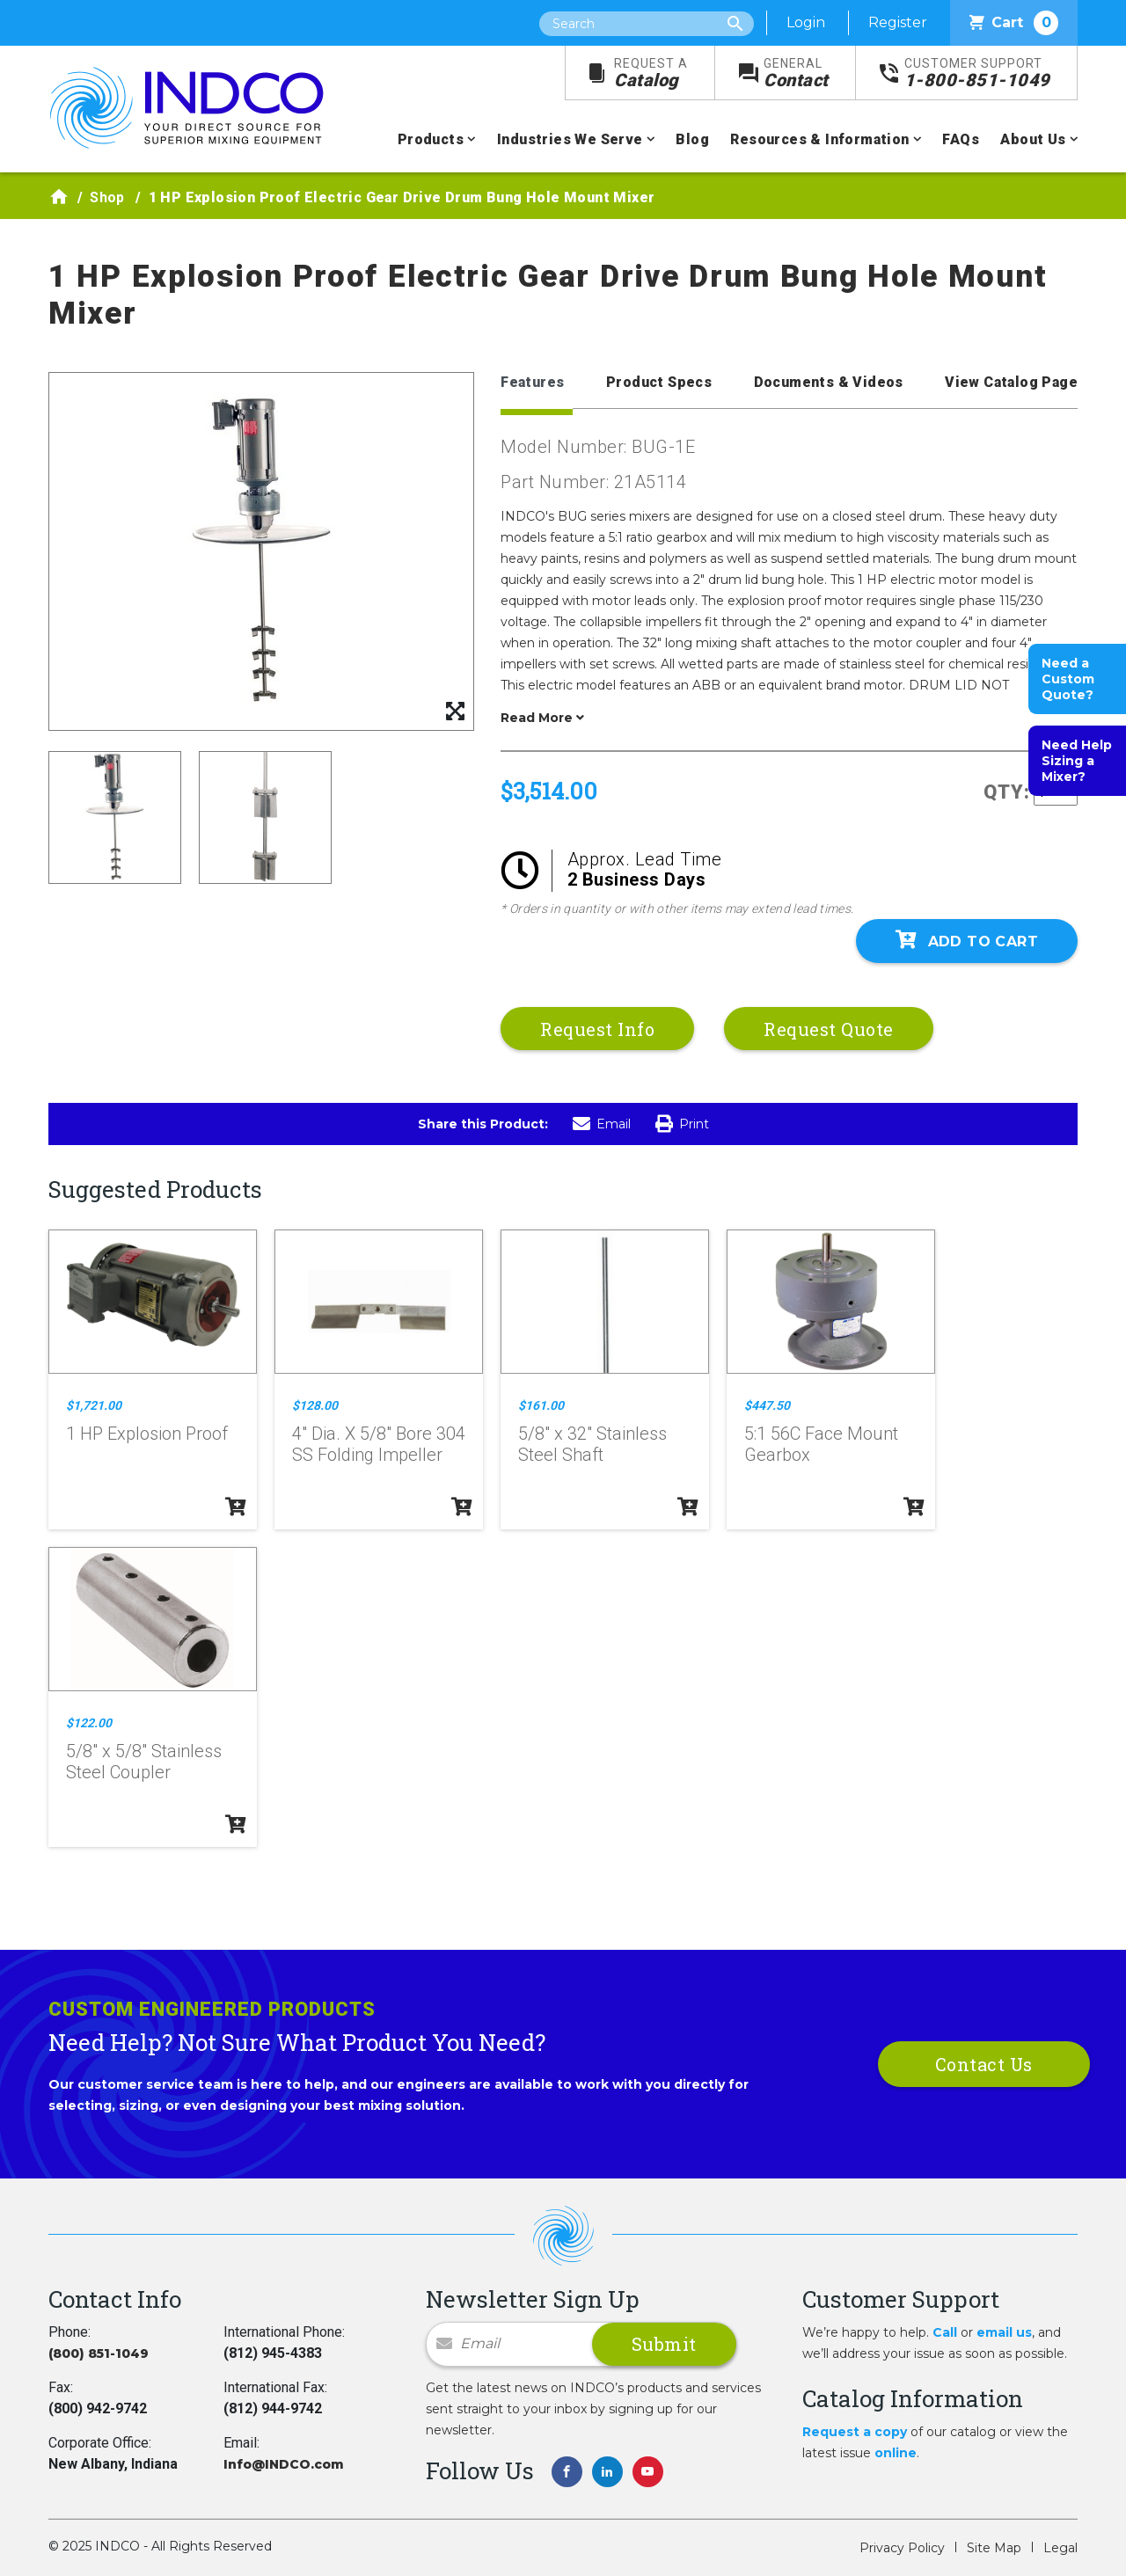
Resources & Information (819, 139)
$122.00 (89, 1723)
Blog (692, 139)
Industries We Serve (570, 139)
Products (431, 139)
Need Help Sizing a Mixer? (1077, 760)
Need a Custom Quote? (1068, 679)
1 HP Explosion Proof (147, 1433)
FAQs (960, 139)
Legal (1060, 2548)
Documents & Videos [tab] (828, 382)
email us (1004, 2332)
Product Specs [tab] (659, 382)
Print (682, 1124)
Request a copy (854, 2432)
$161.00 (541, 1405)
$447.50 (767, 1405)
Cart (1013, 23)
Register (897, 22)
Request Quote (829, 1029)
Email (602, 1124)
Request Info (597, 1029)
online (895, 2453)
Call (944, 2332)
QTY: (1006, 792)
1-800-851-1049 (977, 73)
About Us (1032, 139)
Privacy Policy (902, 2548)
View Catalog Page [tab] (1011, 382)
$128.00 (315, 1405)
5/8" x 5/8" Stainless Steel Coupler (144, 1761)
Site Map (994, 2548)
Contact (796, 73)
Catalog (651, 73)
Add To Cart (967, 940)
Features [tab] (532, 382)
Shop (107, 197)
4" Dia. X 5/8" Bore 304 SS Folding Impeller (378, 1444)
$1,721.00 (93, 1405)
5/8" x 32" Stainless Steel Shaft (592, 1444)
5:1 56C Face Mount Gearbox (821, 1444)
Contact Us (984, 2064)
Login (805, 22)
